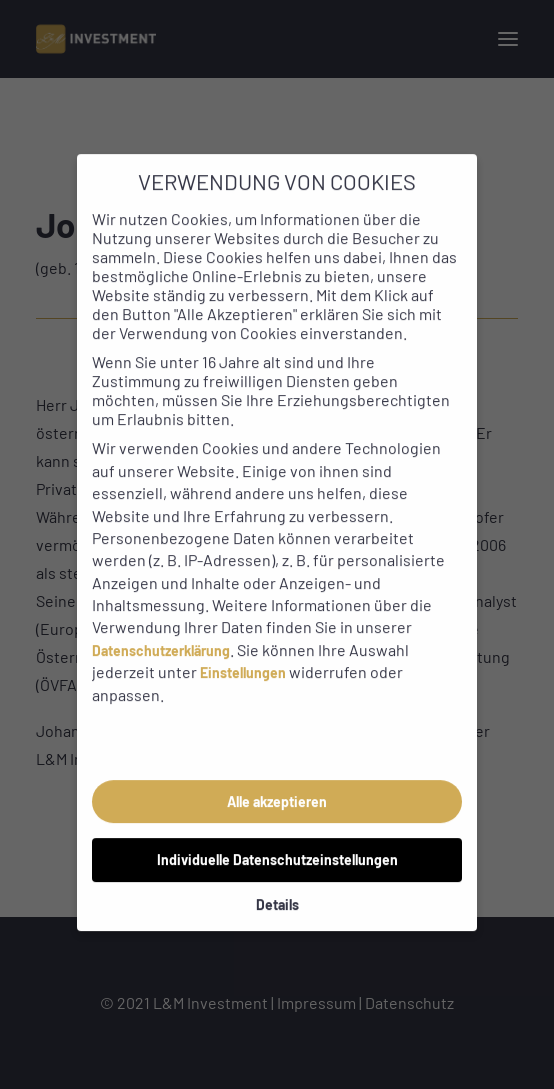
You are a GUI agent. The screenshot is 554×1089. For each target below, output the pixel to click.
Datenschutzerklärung (161, 629)
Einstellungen (243, 652)
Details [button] (277, 883)
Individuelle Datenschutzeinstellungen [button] (277, 838)
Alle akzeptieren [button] (277, 780)
